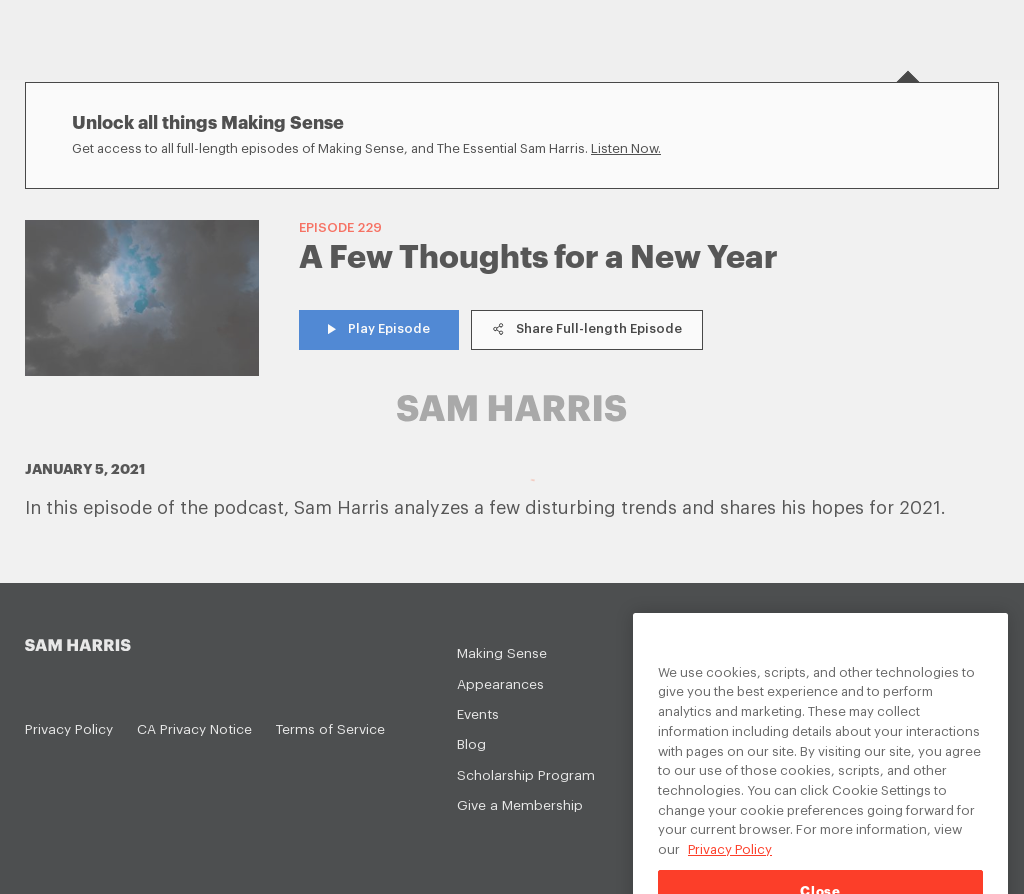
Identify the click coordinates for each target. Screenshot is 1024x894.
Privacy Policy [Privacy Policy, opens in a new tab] (730, 865)
